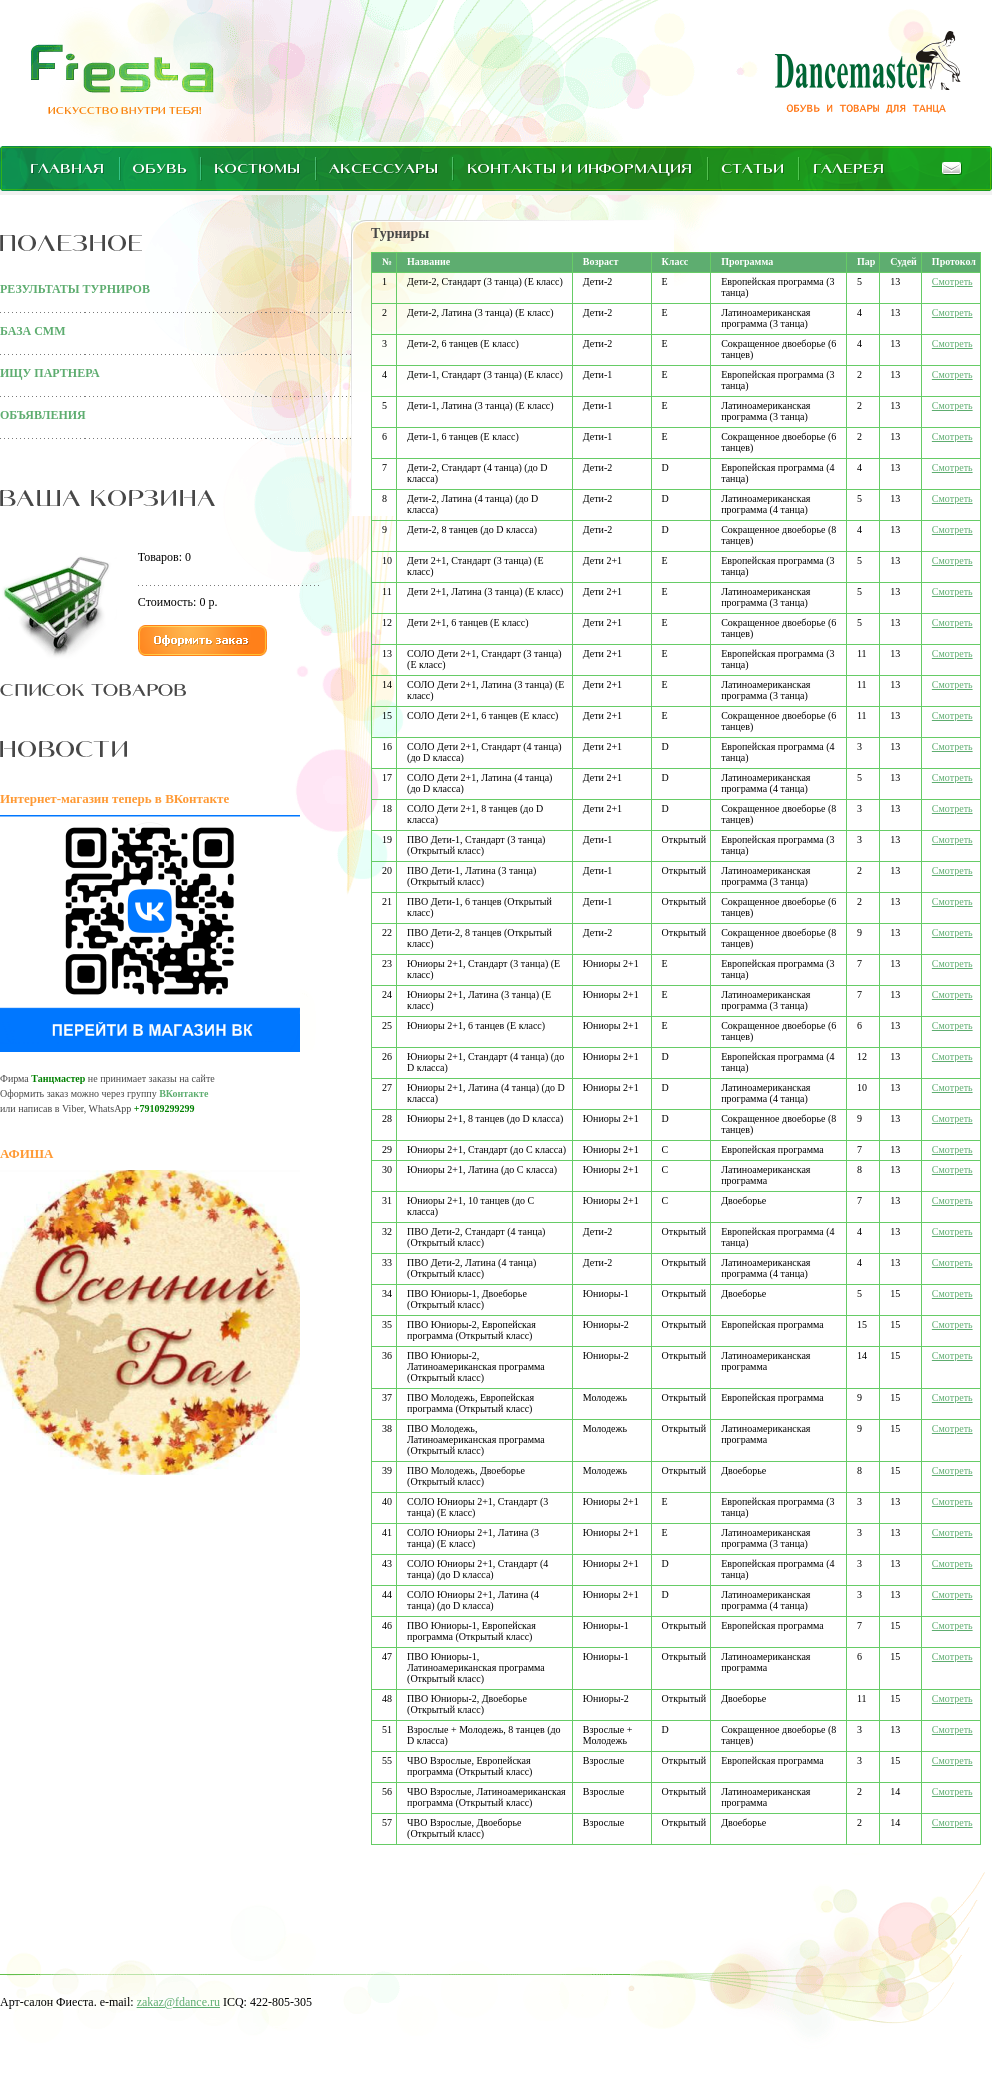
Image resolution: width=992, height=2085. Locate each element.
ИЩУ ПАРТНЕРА (50, 373)
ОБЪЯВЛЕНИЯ (43, 415)
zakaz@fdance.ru (178, 2002)
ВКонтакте (183, 1093)
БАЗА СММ (32, 331)
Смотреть (952, 281)
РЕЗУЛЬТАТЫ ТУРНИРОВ (75, 289)
